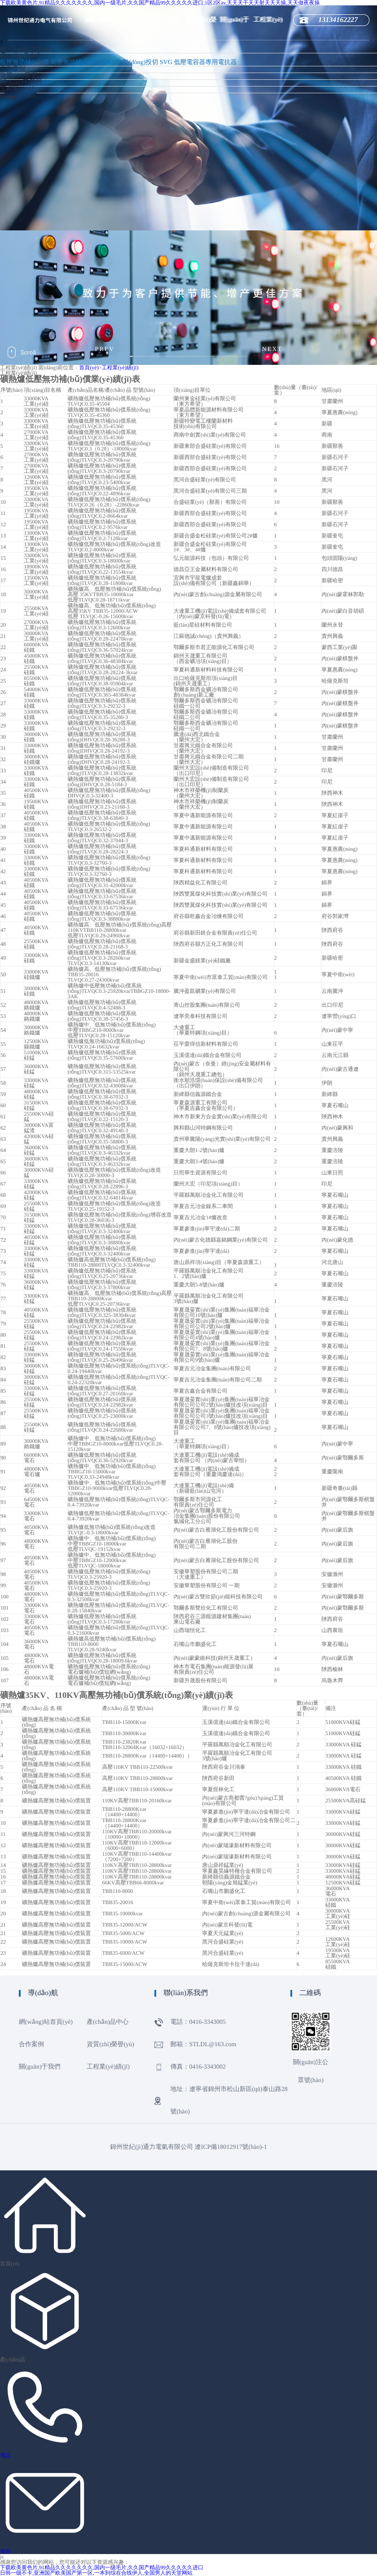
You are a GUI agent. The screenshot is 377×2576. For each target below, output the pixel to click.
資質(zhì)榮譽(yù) (24, 76)
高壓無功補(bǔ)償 (74, 62)
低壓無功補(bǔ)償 (24, 62)
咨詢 (5, 2551)
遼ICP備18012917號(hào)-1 (231, 2147)
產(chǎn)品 (12, 2359)
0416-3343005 (18, 96)
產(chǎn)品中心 (21, 56)
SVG (166, 62)
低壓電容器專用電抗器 (205, 62)
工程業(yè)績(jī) (21, 89)
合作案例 (167, 20)
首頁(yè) (88, 367)
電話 (5, 2455)
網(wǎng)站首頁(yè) (27, 49)
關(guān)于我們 (21, 82)
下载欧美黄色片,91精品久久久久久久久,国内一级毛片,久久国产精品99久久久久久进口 (101, 2567)
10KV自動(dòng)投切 (129, 62)
